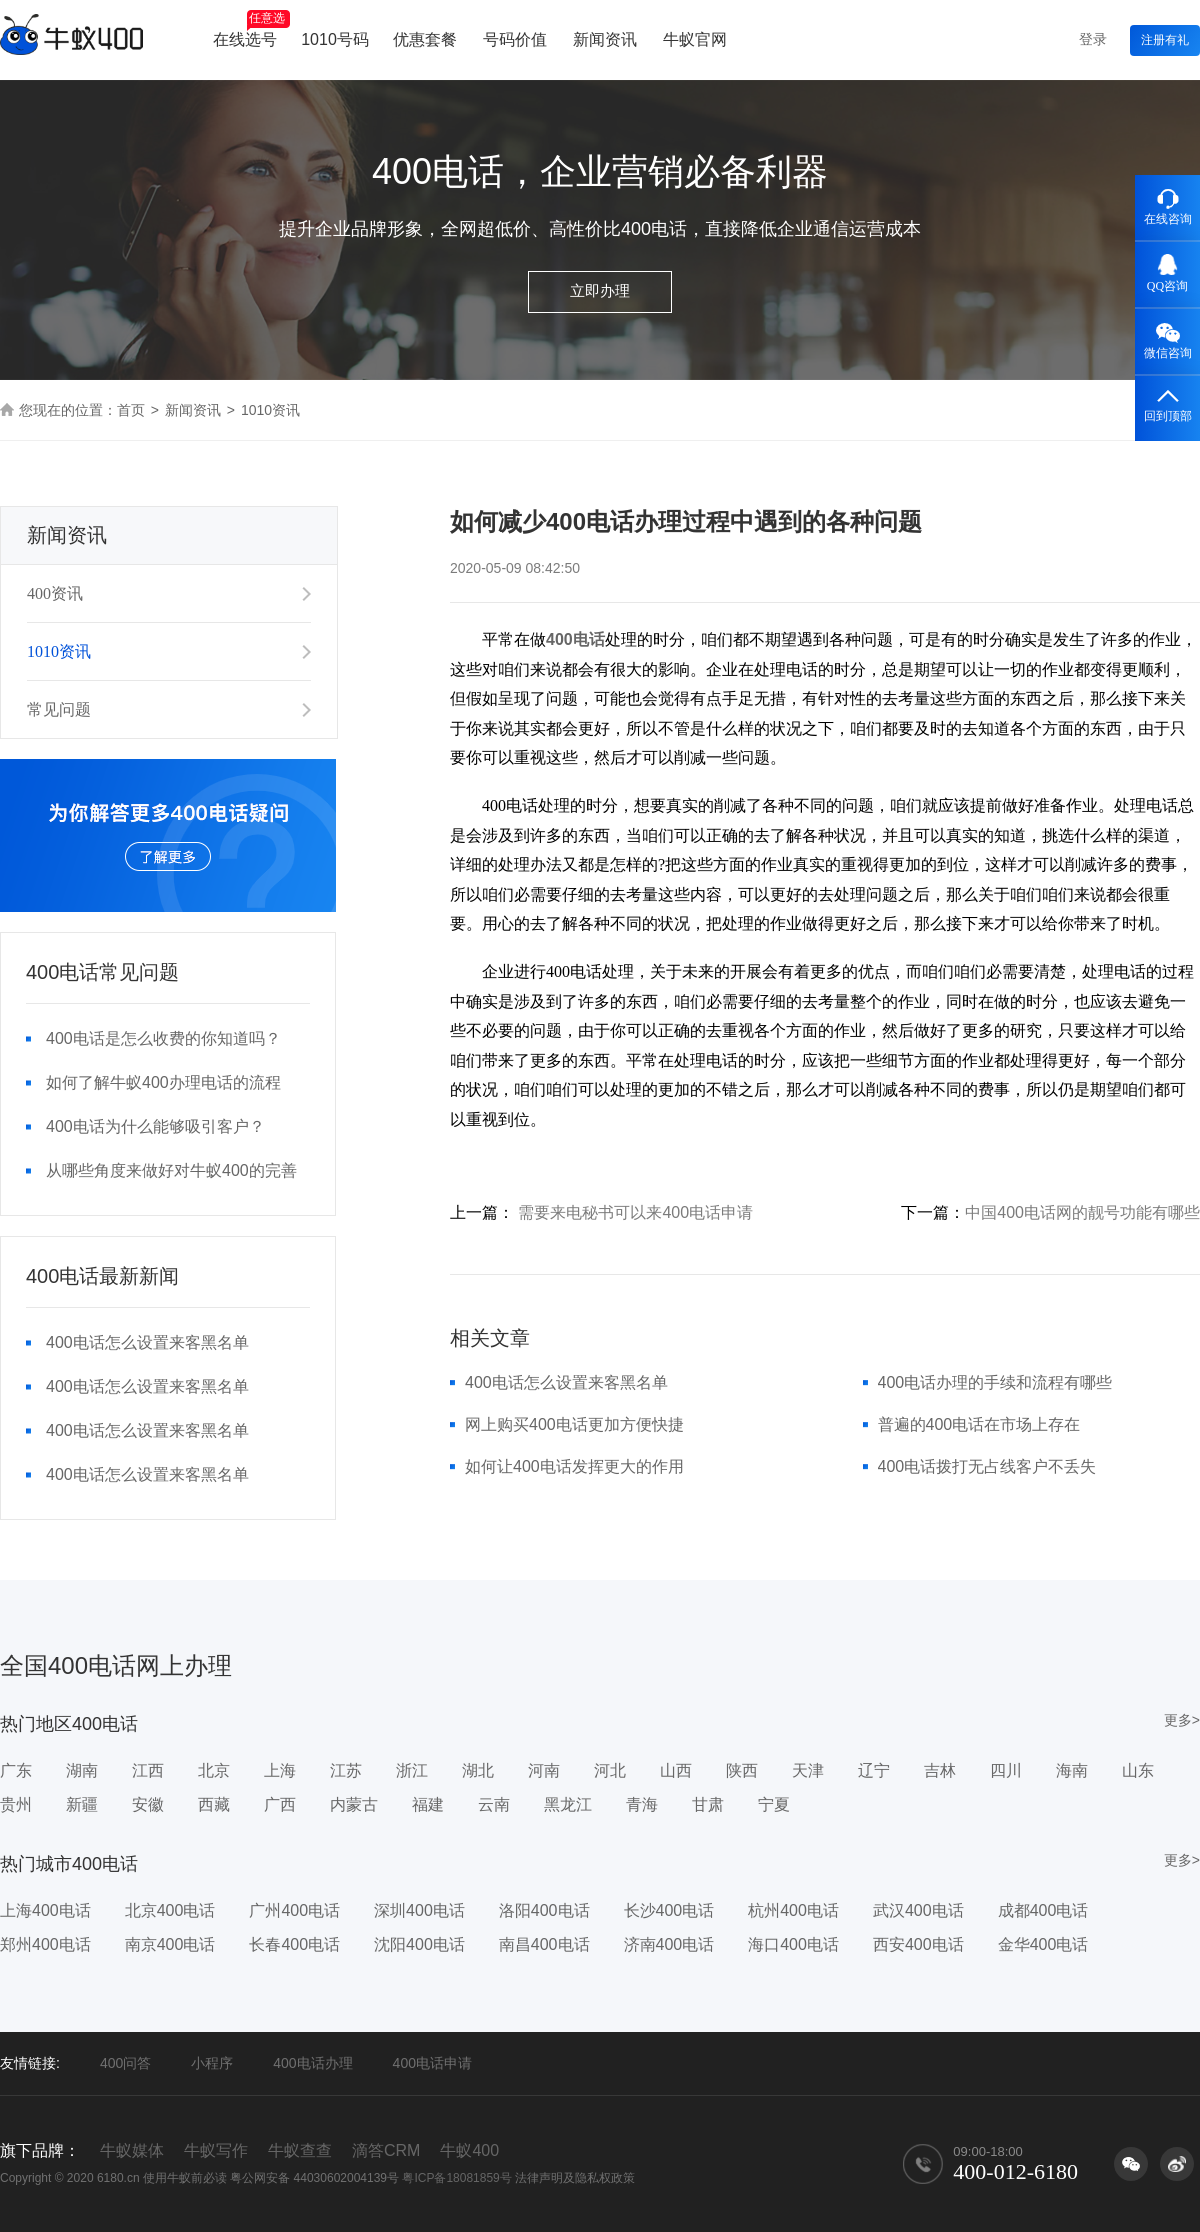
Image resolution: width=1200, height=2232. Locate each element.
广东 (16, 1770)
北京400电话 (170, 1910)
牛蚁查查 (300, 2150)
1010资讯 (59, 651)
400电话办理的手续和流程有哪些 (995, 1382)
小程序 (212, 2063)
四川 (1006, 1770)
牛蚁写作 (216, 2150)
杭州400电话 (793, 1910)
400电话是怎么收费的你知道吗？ (163, 1038)
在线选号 (251, 29)
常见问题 (59, 709)
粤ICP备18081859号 (456, 2178)
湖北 (478, 1770)
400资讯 (55, 593)
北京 (214, 1770)
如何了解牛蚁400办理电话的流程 (163, 1082)
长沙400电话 (669, 1910)
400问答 (125, 2063)
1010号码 (335, 39)
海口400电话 (793, 1944)
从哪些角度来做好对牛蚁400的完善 (171, 1170)
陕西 (742, 1770)
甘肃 (708, 1804)
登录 (1093, 39)
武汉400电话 (918, 1910)
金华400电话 (1043, 1944)
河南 (544, 1770)
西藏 (214, 1804)
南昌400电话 (544, 1944)
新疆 (82, 1804)
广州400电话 (294, 1910)
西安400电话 (918, 1944)
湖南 (82, 1770)
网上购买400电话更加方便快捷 (574, 1424)
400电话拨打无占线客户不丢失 (987, 1466)
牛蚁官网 (695, 39)
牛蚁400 (469, 2150)
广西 (280, 1804)
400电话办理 (312, 2063)
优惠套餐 (425, 39)
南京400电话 (170, 1944)
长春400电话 (294, 1944)
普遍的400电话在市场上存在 (979, 1424)
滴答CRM (386, 2150)
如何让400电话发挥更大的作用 (574, 1466)
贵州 (16, 1804)
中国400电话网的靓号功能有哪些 (1082, 1212)
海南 (1072, 1770)
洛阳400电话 (544, 1910)
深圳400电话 (419, 1910)
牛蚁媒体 (132, 2150)
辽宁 (874, 1770)
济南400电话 (669, 1944)
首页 (131, 410)
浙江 (412, 1770)
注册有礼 (1165, 40)
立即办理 (600, 290)
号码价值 (515, 39)
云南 (494, 1804)
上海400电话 (45, 1910)
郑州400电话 (45, 1944)
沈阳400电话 (419, 1944)
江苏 (346, 1770)
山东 (1138, 1770)
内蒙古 (354, 1804)
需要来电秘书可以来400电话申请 (635, 1212)
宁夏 (774, 1804)
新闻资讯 (605, 39)
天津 (808, 1770)
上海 (280, 1770)
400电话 (575, 639)
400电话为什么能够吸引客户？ (155, 1126)
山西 (676, 1770)
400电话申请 (432, 2063)
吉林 (940, 1770)
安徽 (148, 1804)
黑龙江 (568, 1804)
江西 (148, 1770)
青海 (642, 1804)
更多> (1182, 1720)
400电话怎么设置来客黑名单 (147, 1342)
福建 (428, 1804)
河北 (610, 1770)
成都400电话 (1043, 1910)
